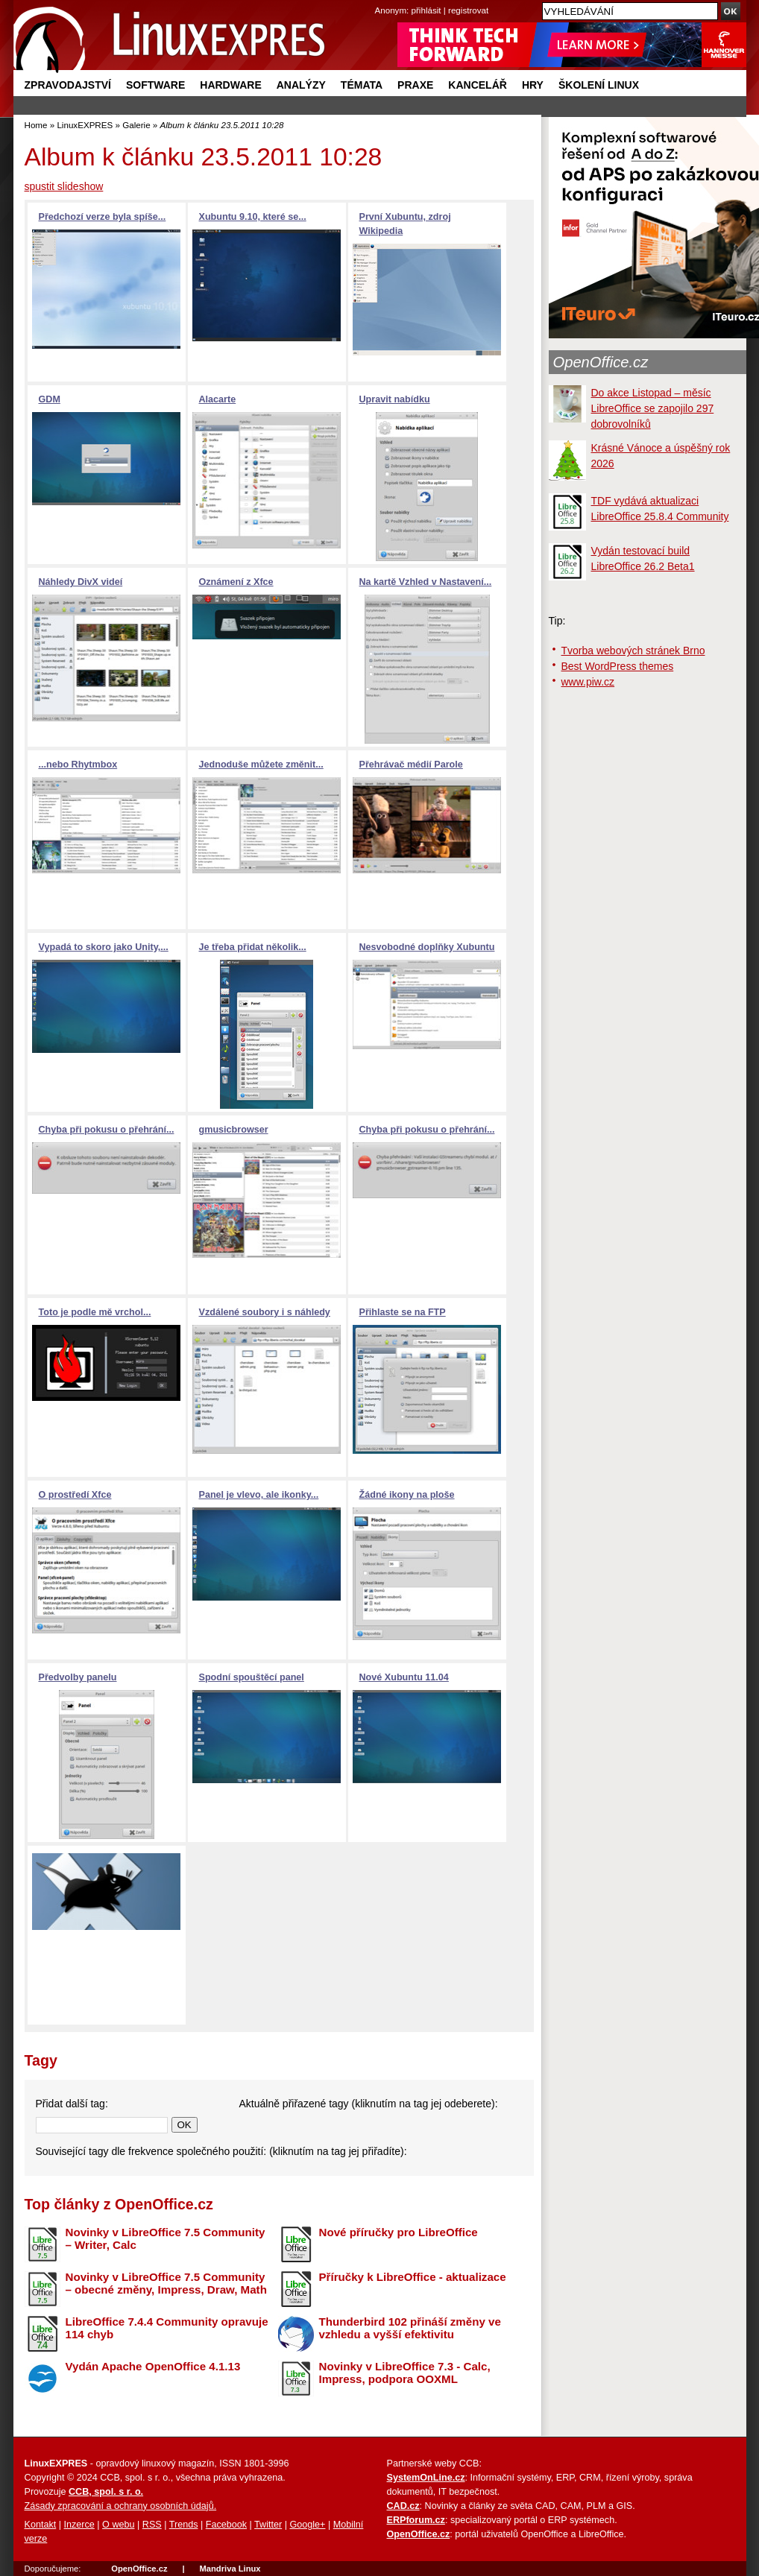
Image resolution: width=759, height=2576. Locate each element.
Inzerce (79, 2524)
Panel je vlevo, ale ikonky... (259, 1495)
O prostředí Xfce (75, 1495)
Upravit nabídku (394, 399)
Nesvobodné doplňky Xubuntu (427, 947)
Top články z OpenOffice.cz (119, 2204)
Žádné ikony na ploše (407, 1495)
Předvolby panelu (78, 1677)
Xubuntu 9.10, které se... (252, 217)
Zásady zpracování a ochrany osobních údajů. (121, 2506)
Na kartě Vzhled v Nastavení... (425, 582)
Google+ (307, 2524)
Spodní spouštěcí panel (251, 1677)
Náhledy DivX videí (81, 582)
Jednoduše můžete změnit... (261, 764)
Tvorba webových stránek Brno (633, 650)
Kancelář (477, 85)
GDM (49, 399)
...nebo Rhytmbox (78, 764)
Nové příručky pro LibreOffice (398, 2232)
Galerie (136, 125)
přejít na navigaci (379, 0)
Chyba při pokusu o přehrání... (106, 1129)
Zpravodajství (68, 85)
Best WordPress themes (617, 666)
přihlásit (426, 10)
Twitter (268, 2524)
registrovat (468, 10)
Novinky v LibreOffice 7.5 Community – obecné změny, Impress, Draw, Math (166, 2283)
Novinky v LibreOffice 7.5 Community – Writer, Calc (165, 2238)
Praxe (415, 85)
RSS (152, 2524)
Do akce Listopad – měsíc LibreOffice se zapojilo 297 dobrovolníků (652, 408)
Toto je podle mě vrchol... (95, 1312)
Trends (183, 2524)
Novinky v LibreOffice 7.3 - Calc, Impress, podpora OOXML (405, 2372)
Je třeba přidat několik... (252, 947)
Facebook (226, 2524)
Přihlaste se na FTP (402, 1312)
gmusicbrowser (233, 1129)
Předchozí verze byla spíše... (102, 217)
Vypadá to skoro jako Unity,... (104, 947)
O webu (118, 2524)
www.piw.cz (588, 682)
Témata (361, 85)
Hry (533, 85)
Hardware (230, 85)
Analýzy (301, 85)
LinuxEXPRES (85, 125)
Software (155, 85)
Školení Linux (598, 85)
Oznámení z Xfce (236, 582)
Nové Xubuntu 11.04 (404, 1677)
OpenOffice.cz (601, 362)
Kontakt (41, 2524)
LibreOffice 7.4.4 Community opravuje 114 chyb (167, 2328)
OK (184, 2124)
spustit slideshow (64, 186)
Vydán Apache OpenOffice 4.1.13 (153, 2366)
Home (36, 125)
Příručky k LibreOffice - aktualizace (412, 2276)
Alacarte (217, 399)
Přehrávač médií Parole (411, 764)
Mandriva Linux (229, 2568)
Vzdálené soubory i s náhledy (264, 1312)
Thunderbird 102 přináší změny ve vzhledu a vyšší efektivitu (410, 2328)
